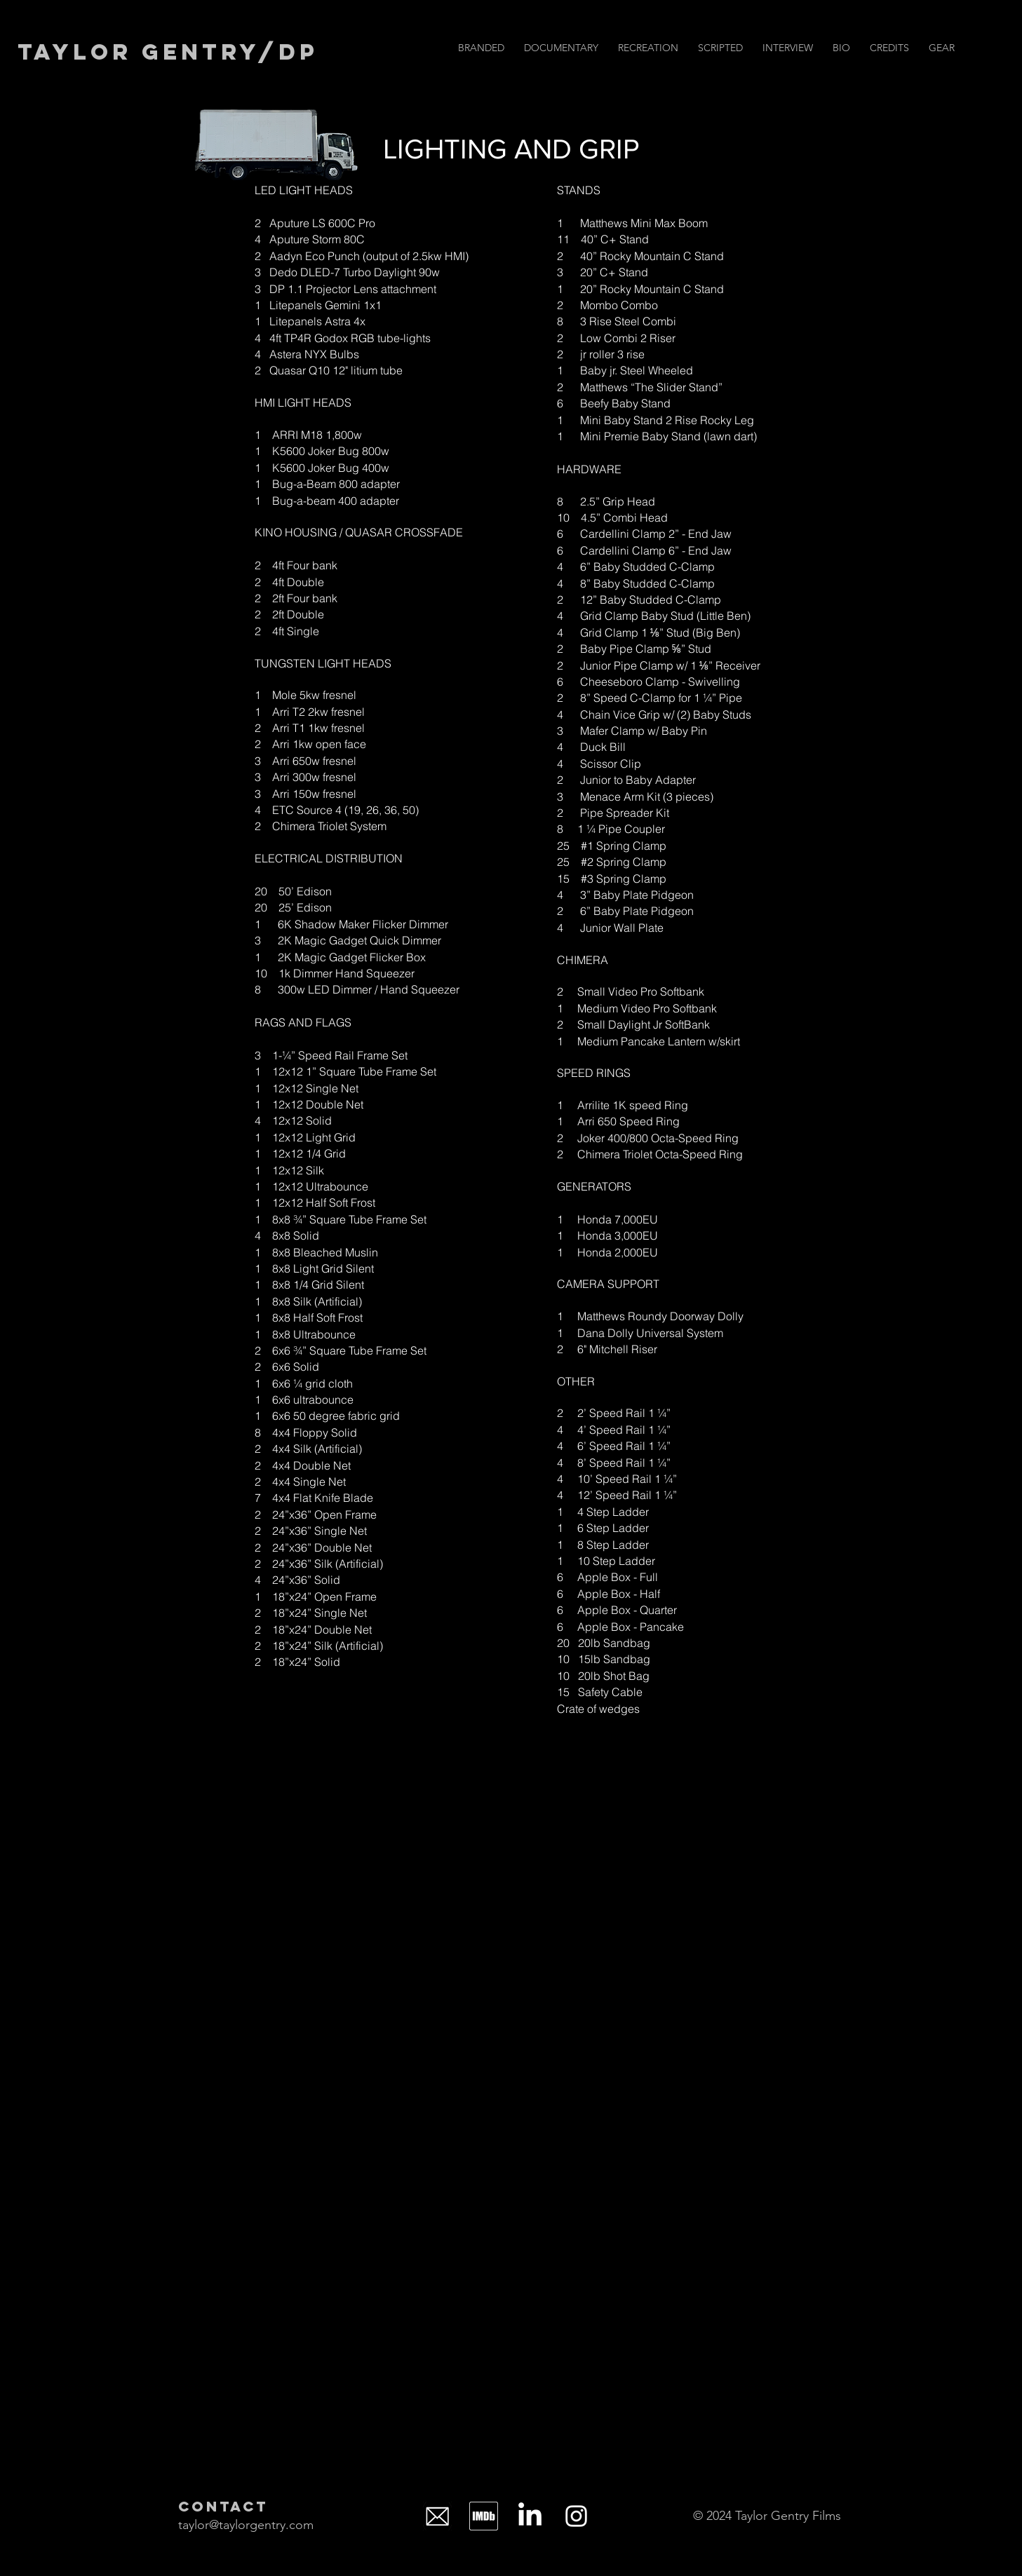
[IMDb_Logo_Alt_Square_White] (483, 2516)
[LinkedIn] (530, 2516)
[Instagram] (576, 2516)
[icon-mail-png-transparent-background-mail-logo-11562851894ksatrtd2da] (437, 2516)
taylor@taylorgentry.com (246, 2525)
